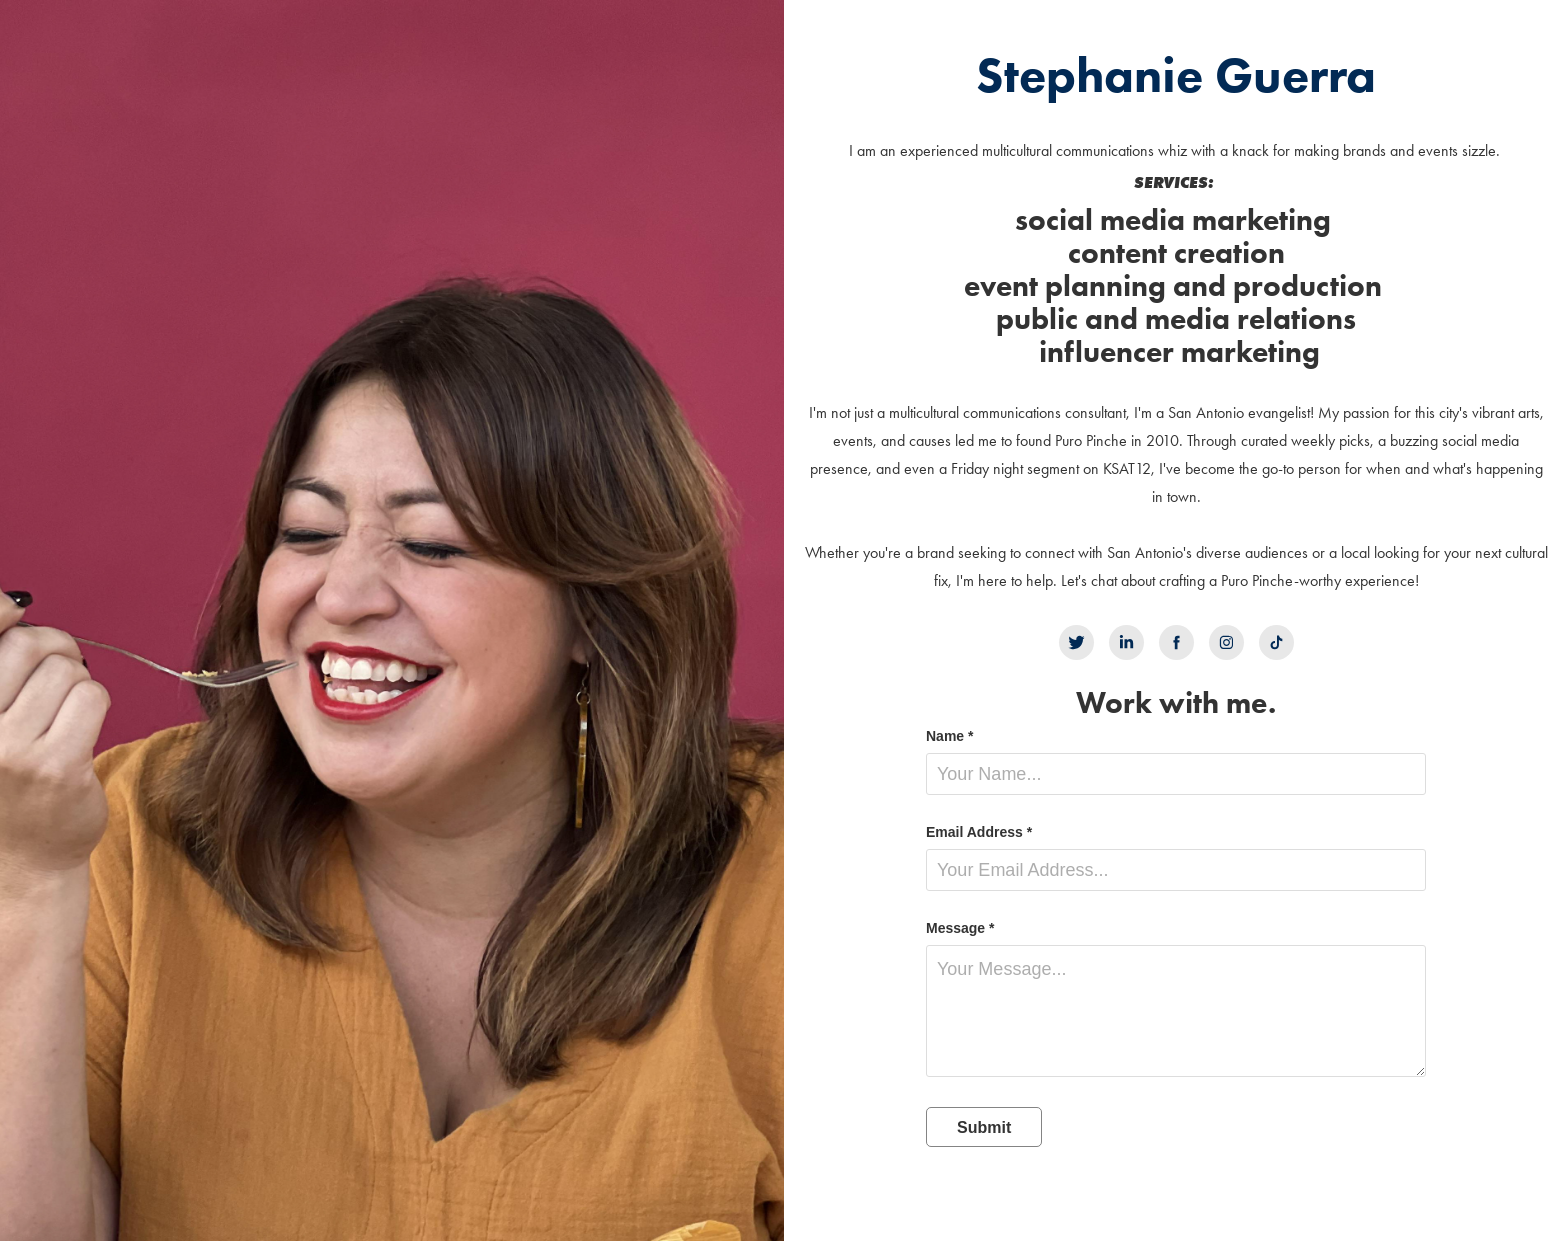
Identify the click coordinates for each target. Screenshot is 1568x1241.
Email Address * (979, 832)
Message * (960, 928)
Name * (949, 736)
